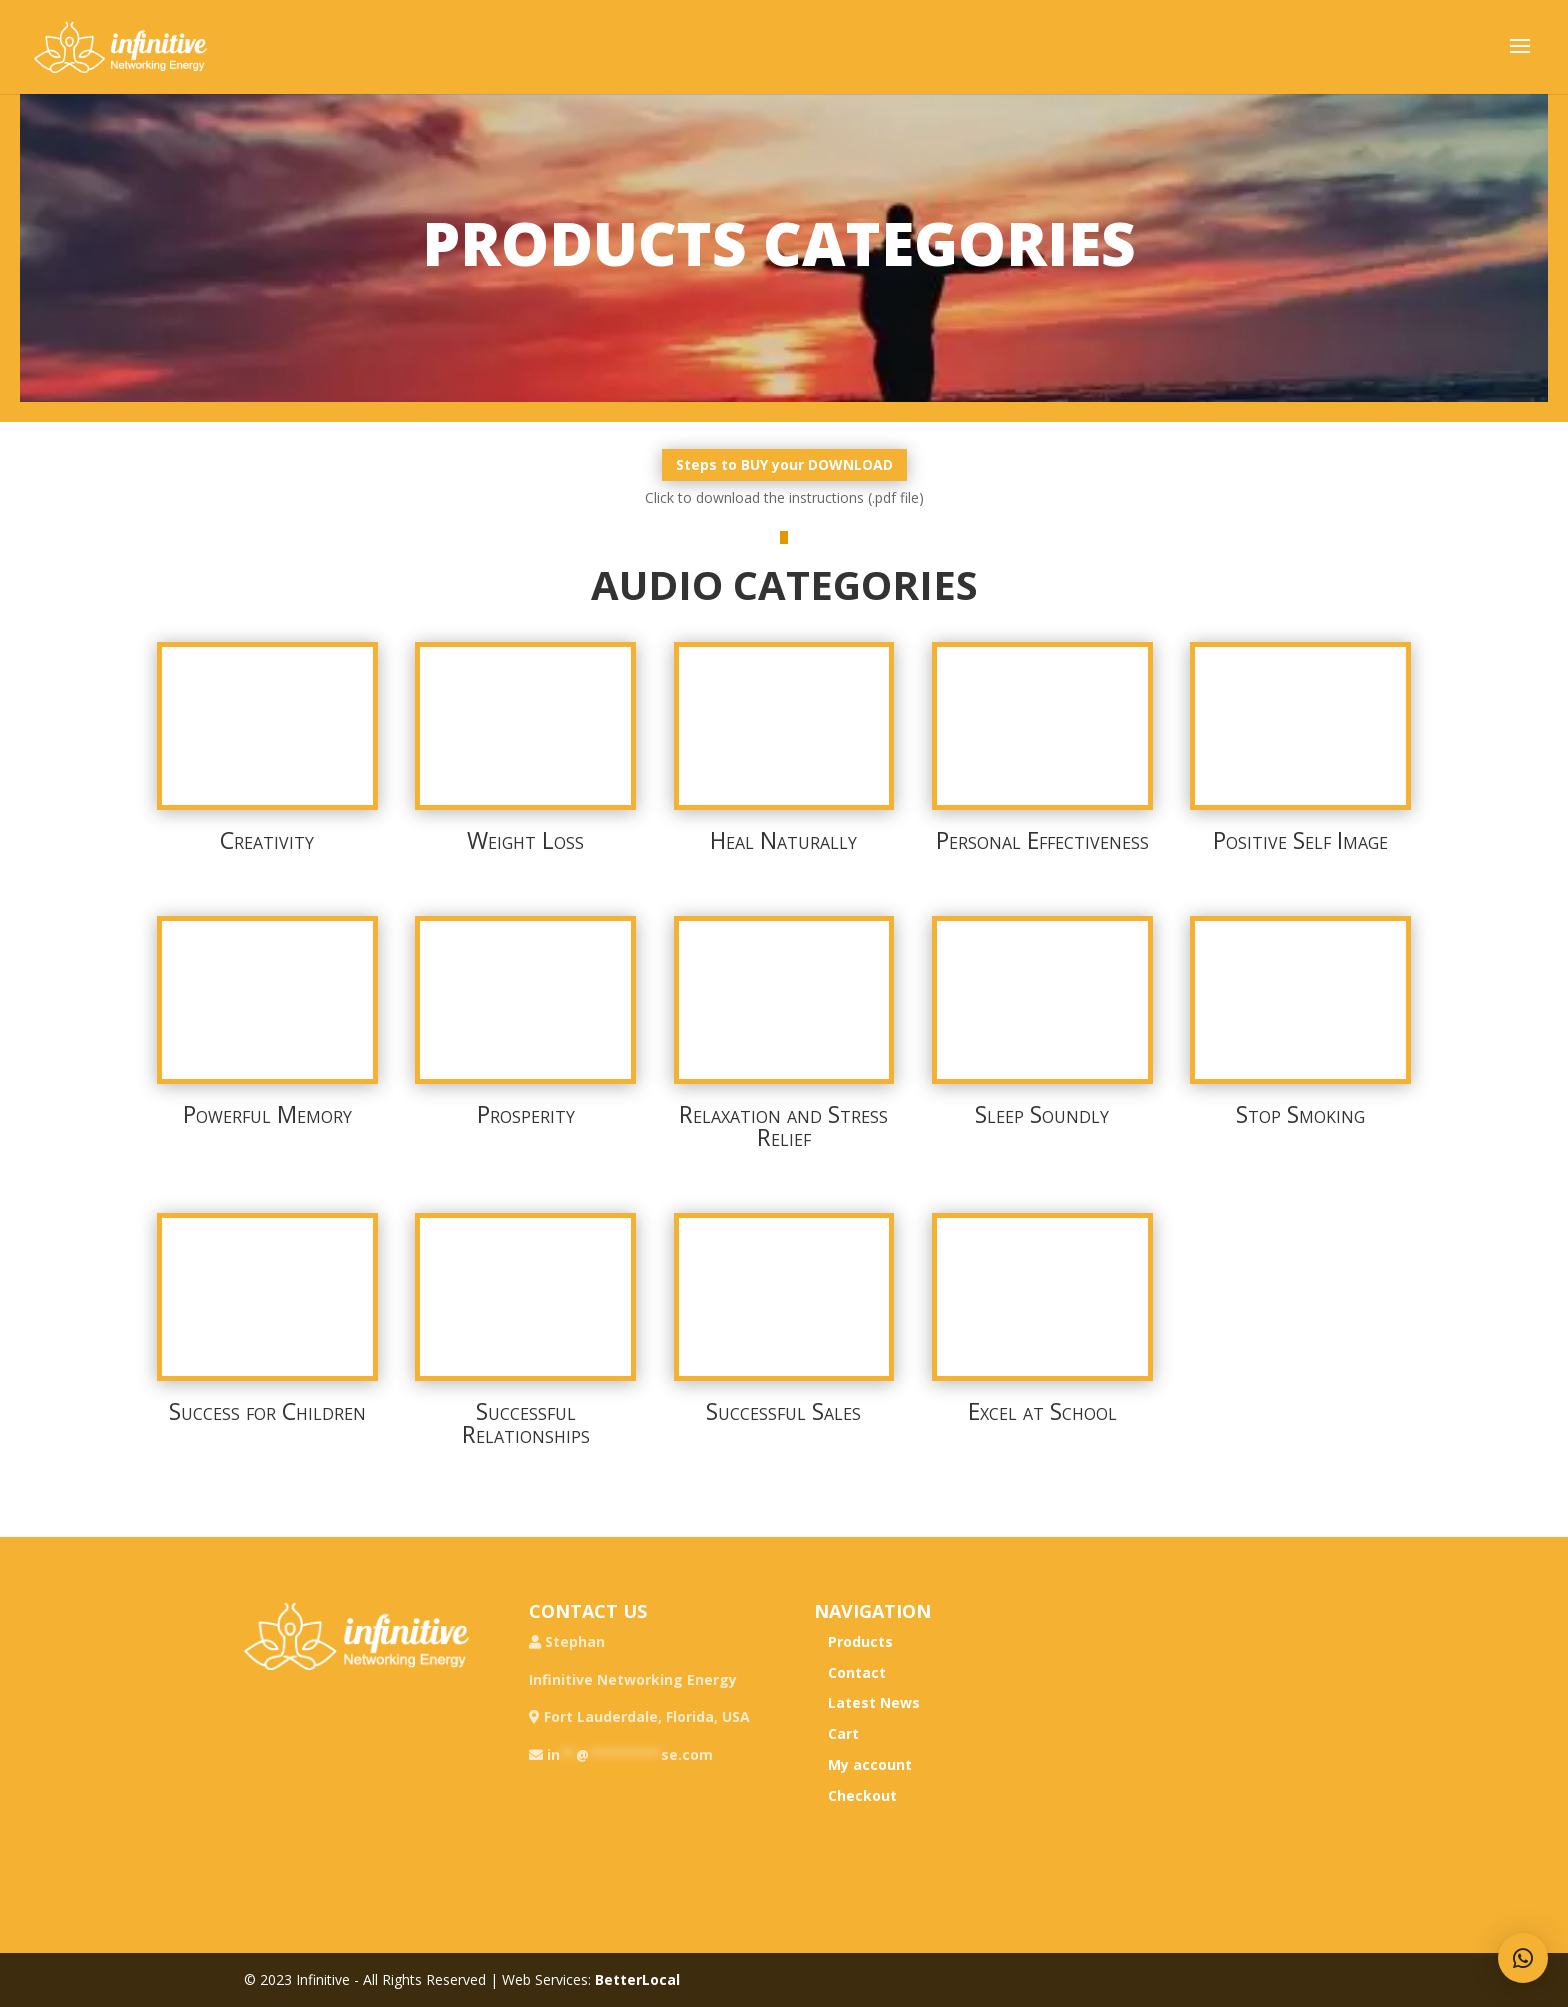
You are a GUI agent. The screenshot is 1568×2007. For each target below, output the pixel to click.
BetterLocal (637, 1979)
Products (860, 1641)
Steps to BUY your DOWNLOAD (784, 464)
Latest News (874, 1702)
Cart (843, 1733)
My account (870, 1764)
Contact (857, 1672)
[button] (1523, 1958)
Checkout (862, 1795)
